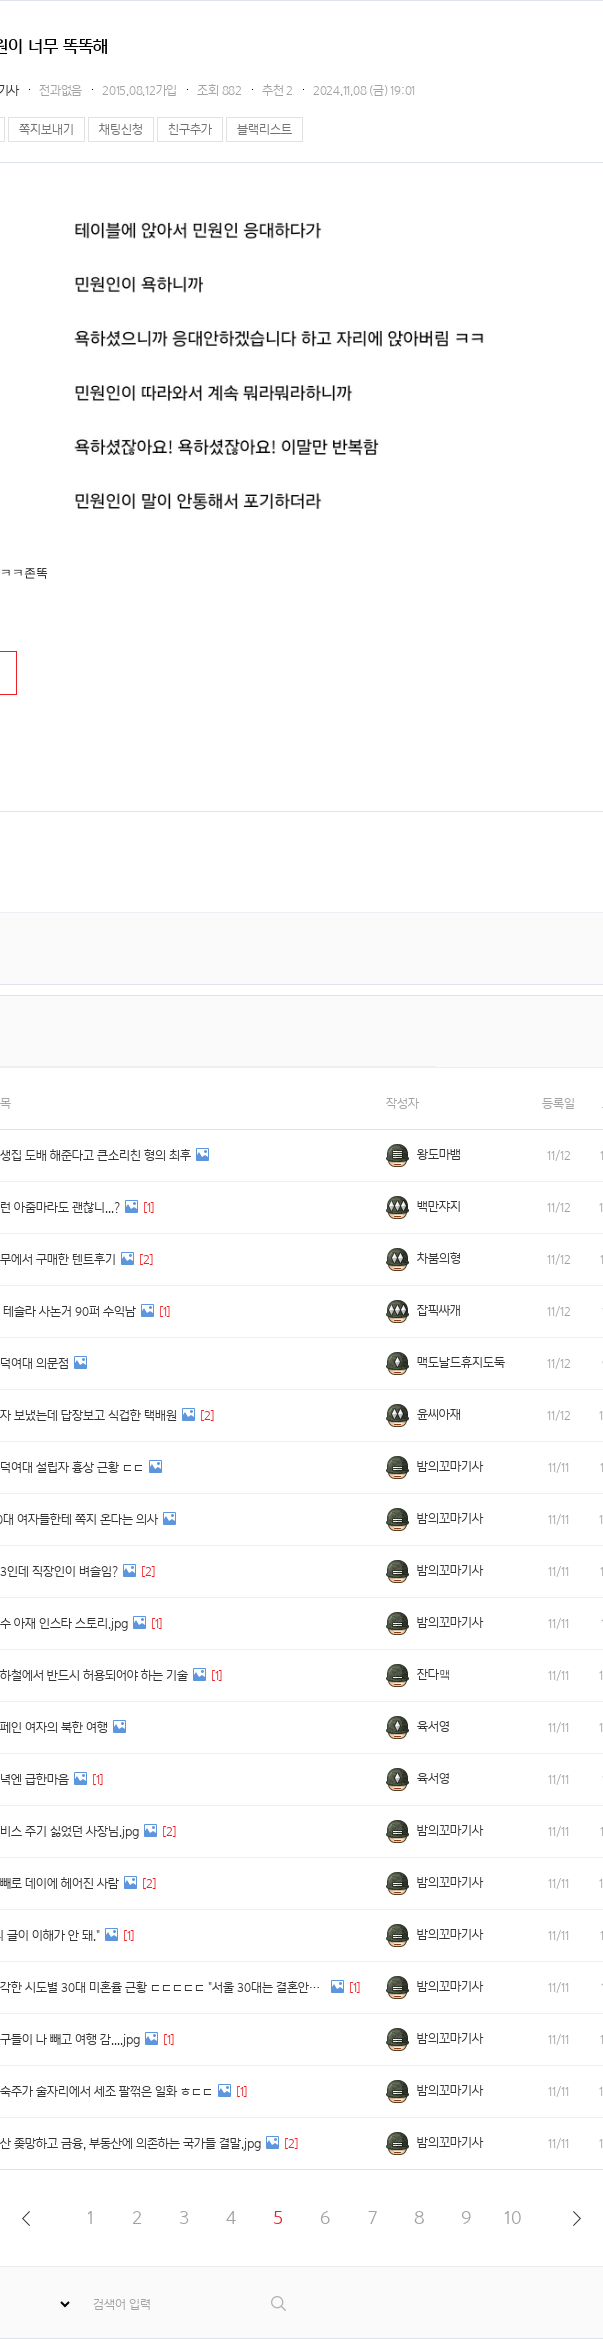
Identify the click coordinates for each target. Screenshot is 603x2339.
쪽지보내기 (46, 129)
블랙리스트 (264, 129)
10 (513, 2217)
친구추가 (190, 129)
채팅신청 (121, 129)
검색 (279, 2303)
